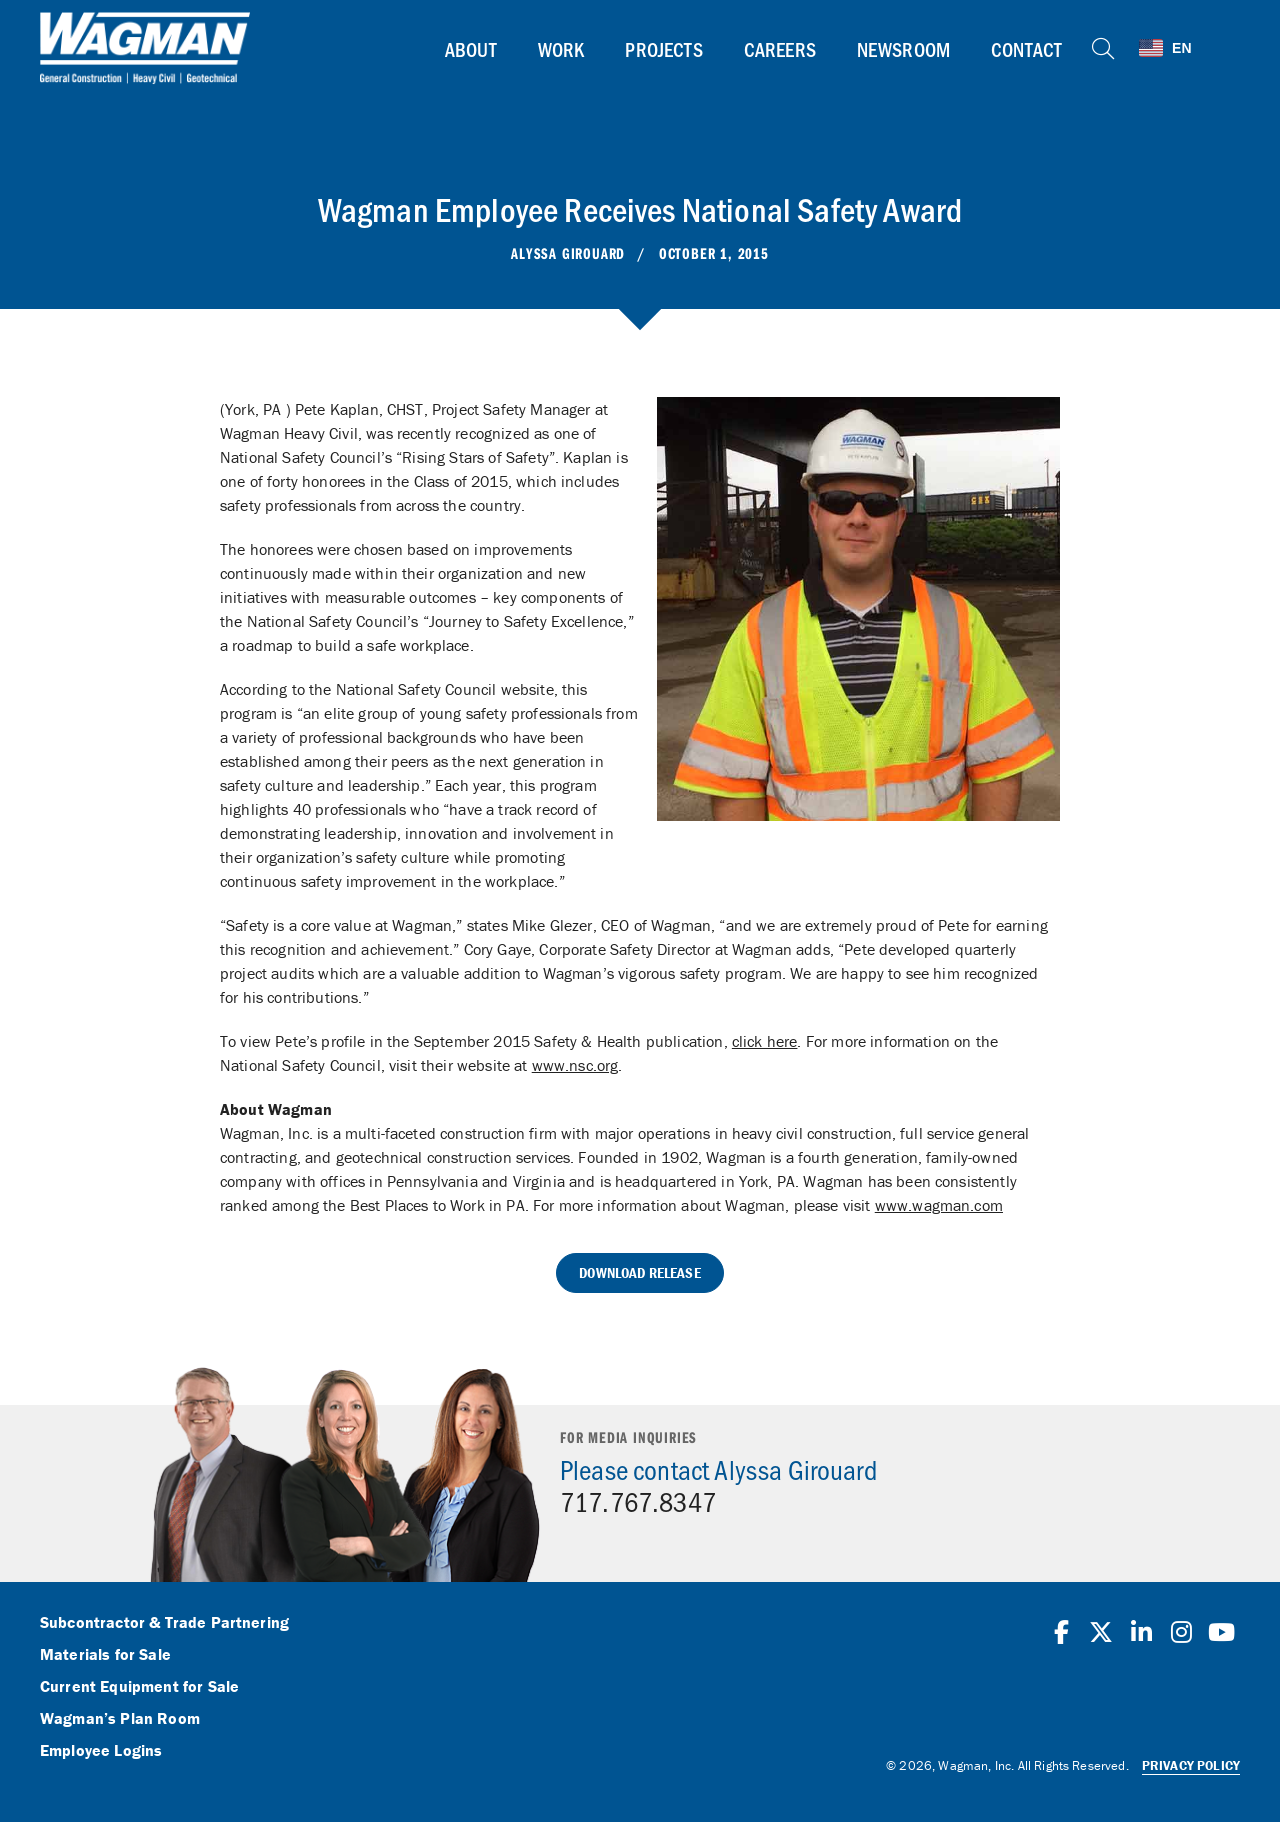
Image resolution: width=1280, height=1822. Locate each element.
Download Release (640, 1272)
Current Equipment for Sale (139, 1687)
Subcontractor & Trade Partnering (164, 1623)
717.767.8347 (638, 1501)
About (470, 49)
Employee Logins (101, 1751)
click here (765, 1041)
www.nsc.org (575, 1065)
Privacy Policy (1191, 1765)
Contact (1025, 49)
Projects (662, 49)
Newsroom (902, 49)
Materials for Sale (105, 1655)
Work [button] (560, 49)
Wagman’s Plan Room (120, 1719)
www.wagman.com (939, 1205)
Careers (778, 49)
